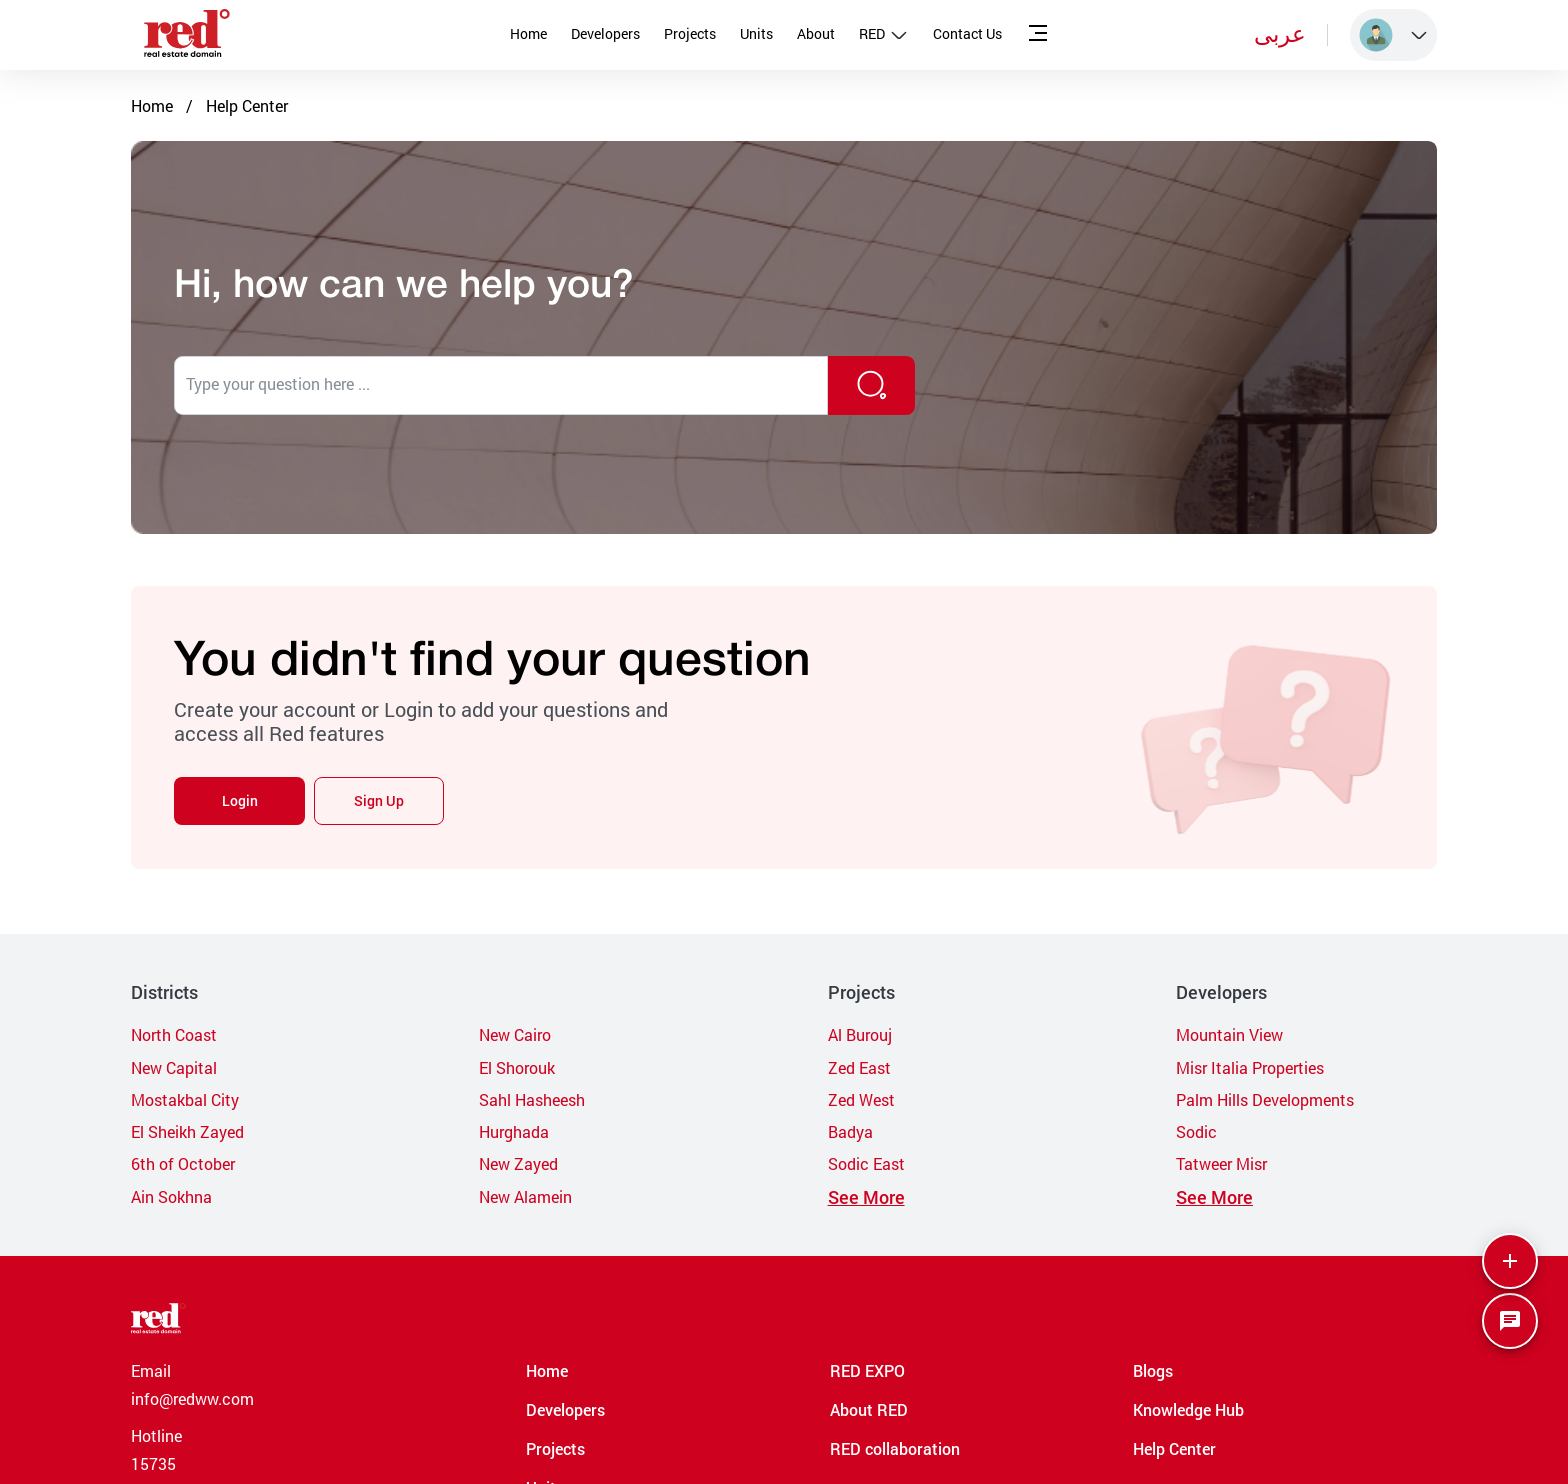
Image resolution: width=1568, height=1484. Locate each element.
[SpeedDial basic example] (1510, 1321)
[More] (1510, 1261)
